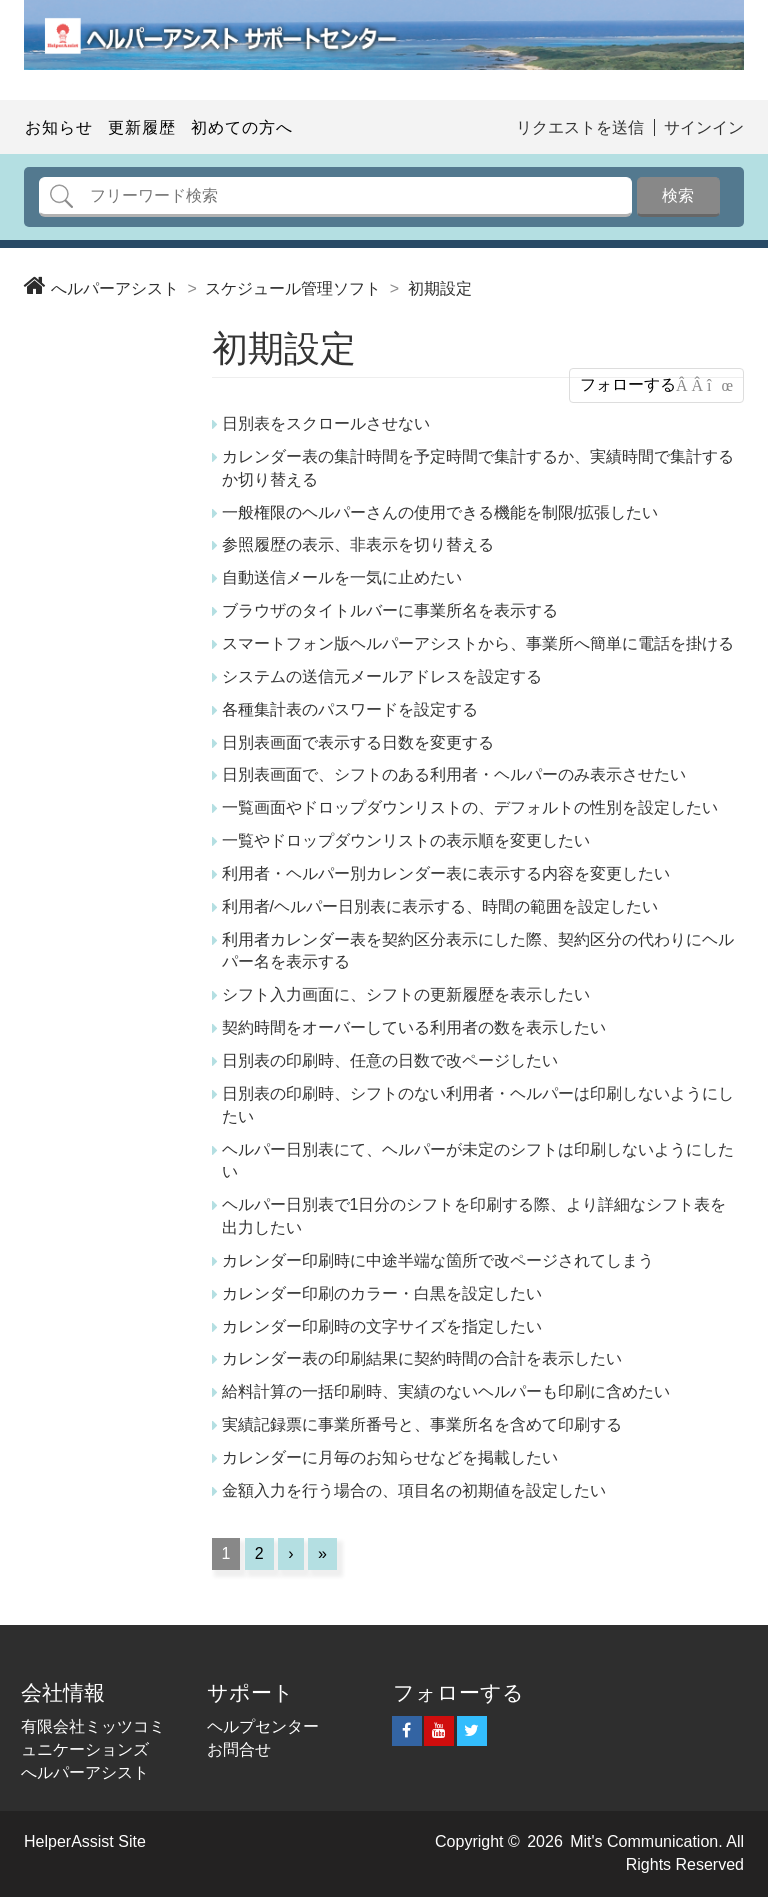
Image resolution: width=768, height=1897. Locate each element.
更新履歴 (142, 127)
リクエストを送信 (580, 127)
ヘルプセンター (263, 1726)
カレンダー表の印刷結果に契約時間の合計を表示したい (422, 1358)
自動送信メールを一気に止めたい (342, 577)
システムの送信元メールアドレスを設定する (382, 676)
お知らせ (59, 127)
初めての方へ (242, 127)
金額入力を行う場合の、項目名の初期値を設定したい (414, 1490)
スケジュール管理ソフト (293, 288)
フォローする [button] (628, 384)
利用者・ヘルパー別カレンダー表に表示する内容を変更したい (446, 873)
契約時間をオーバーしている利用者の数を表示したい (414, 1027)
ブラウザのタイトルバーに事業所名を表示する (390, 610)
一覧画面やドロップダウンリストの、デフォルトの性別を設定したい (470, 807)
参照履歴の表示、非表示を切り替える (358, 544)
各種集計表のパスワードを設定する (350, 709)
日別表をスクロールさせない (326, 423)
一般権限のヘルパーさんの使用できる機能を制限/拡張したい (440, 512)
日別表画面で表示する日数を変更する (358, 742)
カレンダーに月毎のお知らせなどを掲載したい (390, 1457)
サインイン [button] (704, 127)
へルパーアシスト (115, 288)
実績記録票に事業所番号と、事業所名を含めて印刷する (422, 1424)
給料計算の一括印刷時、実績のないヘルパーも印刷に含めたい (446, 1391)
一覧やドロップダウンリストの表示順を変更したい (406, 840)
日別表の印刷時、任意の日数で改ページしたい (390, 1060)
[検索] (335, 197)
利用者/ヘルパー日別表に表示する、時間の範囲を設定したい (440, 906)
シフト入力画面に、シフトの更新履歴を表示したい (406, 994)
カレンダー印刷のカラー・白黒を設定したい (382, 1293)
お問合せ (239, 1749)
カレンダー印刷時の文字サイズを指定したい (382, 1326)
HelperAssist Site (85, 1841)
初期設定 (440, 288)
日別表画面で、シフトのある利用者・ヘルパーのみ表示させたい (454, 774)
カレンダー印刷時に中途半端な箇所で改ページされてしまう (438, 1260)
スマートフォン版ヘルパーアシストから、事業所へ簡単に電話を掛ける (478, 643)
